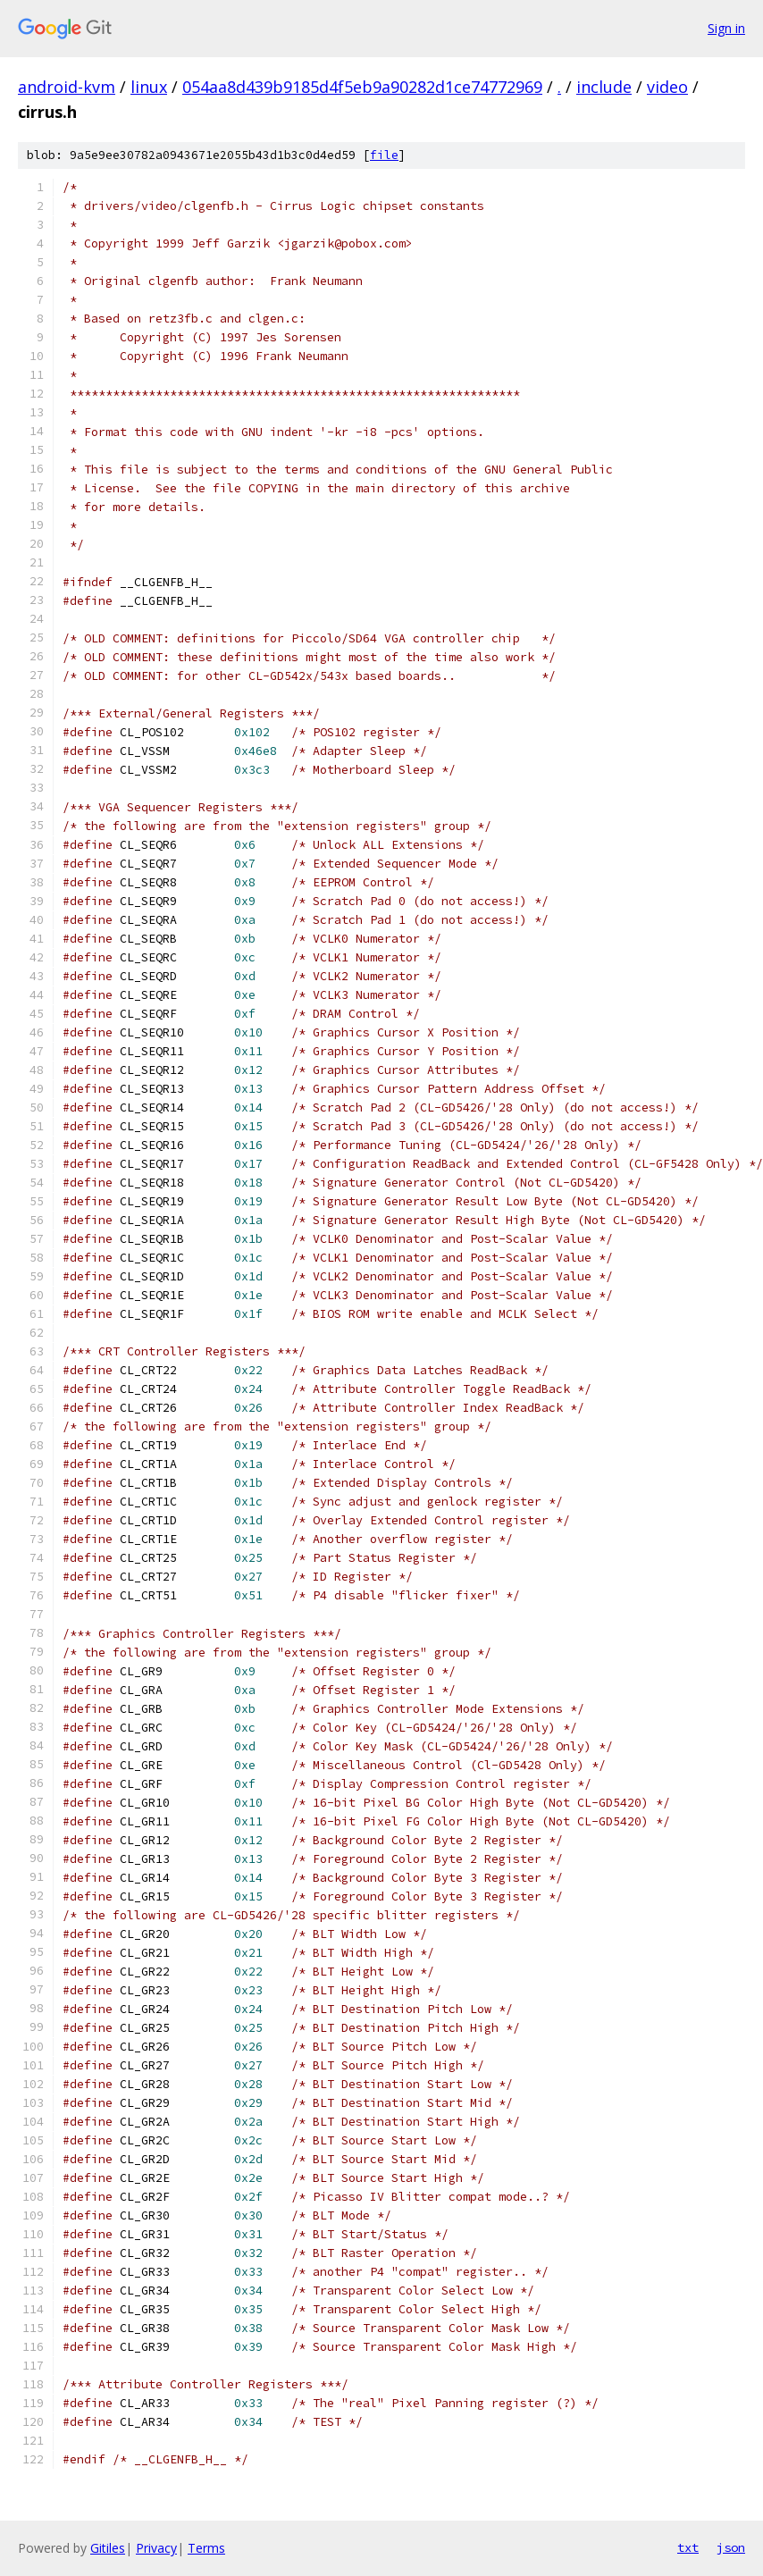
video (667, 86)
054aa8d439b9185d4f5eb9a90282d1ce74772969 (362, 86)
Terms (206, 2547)
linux (148, 86)
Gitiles (107, 2547)
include (604, 86)
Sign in (726, 28)
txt (688, 2547)
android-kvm (66, 86)
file (384, 155)
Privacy (156, 2547)
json (731, 2547)
